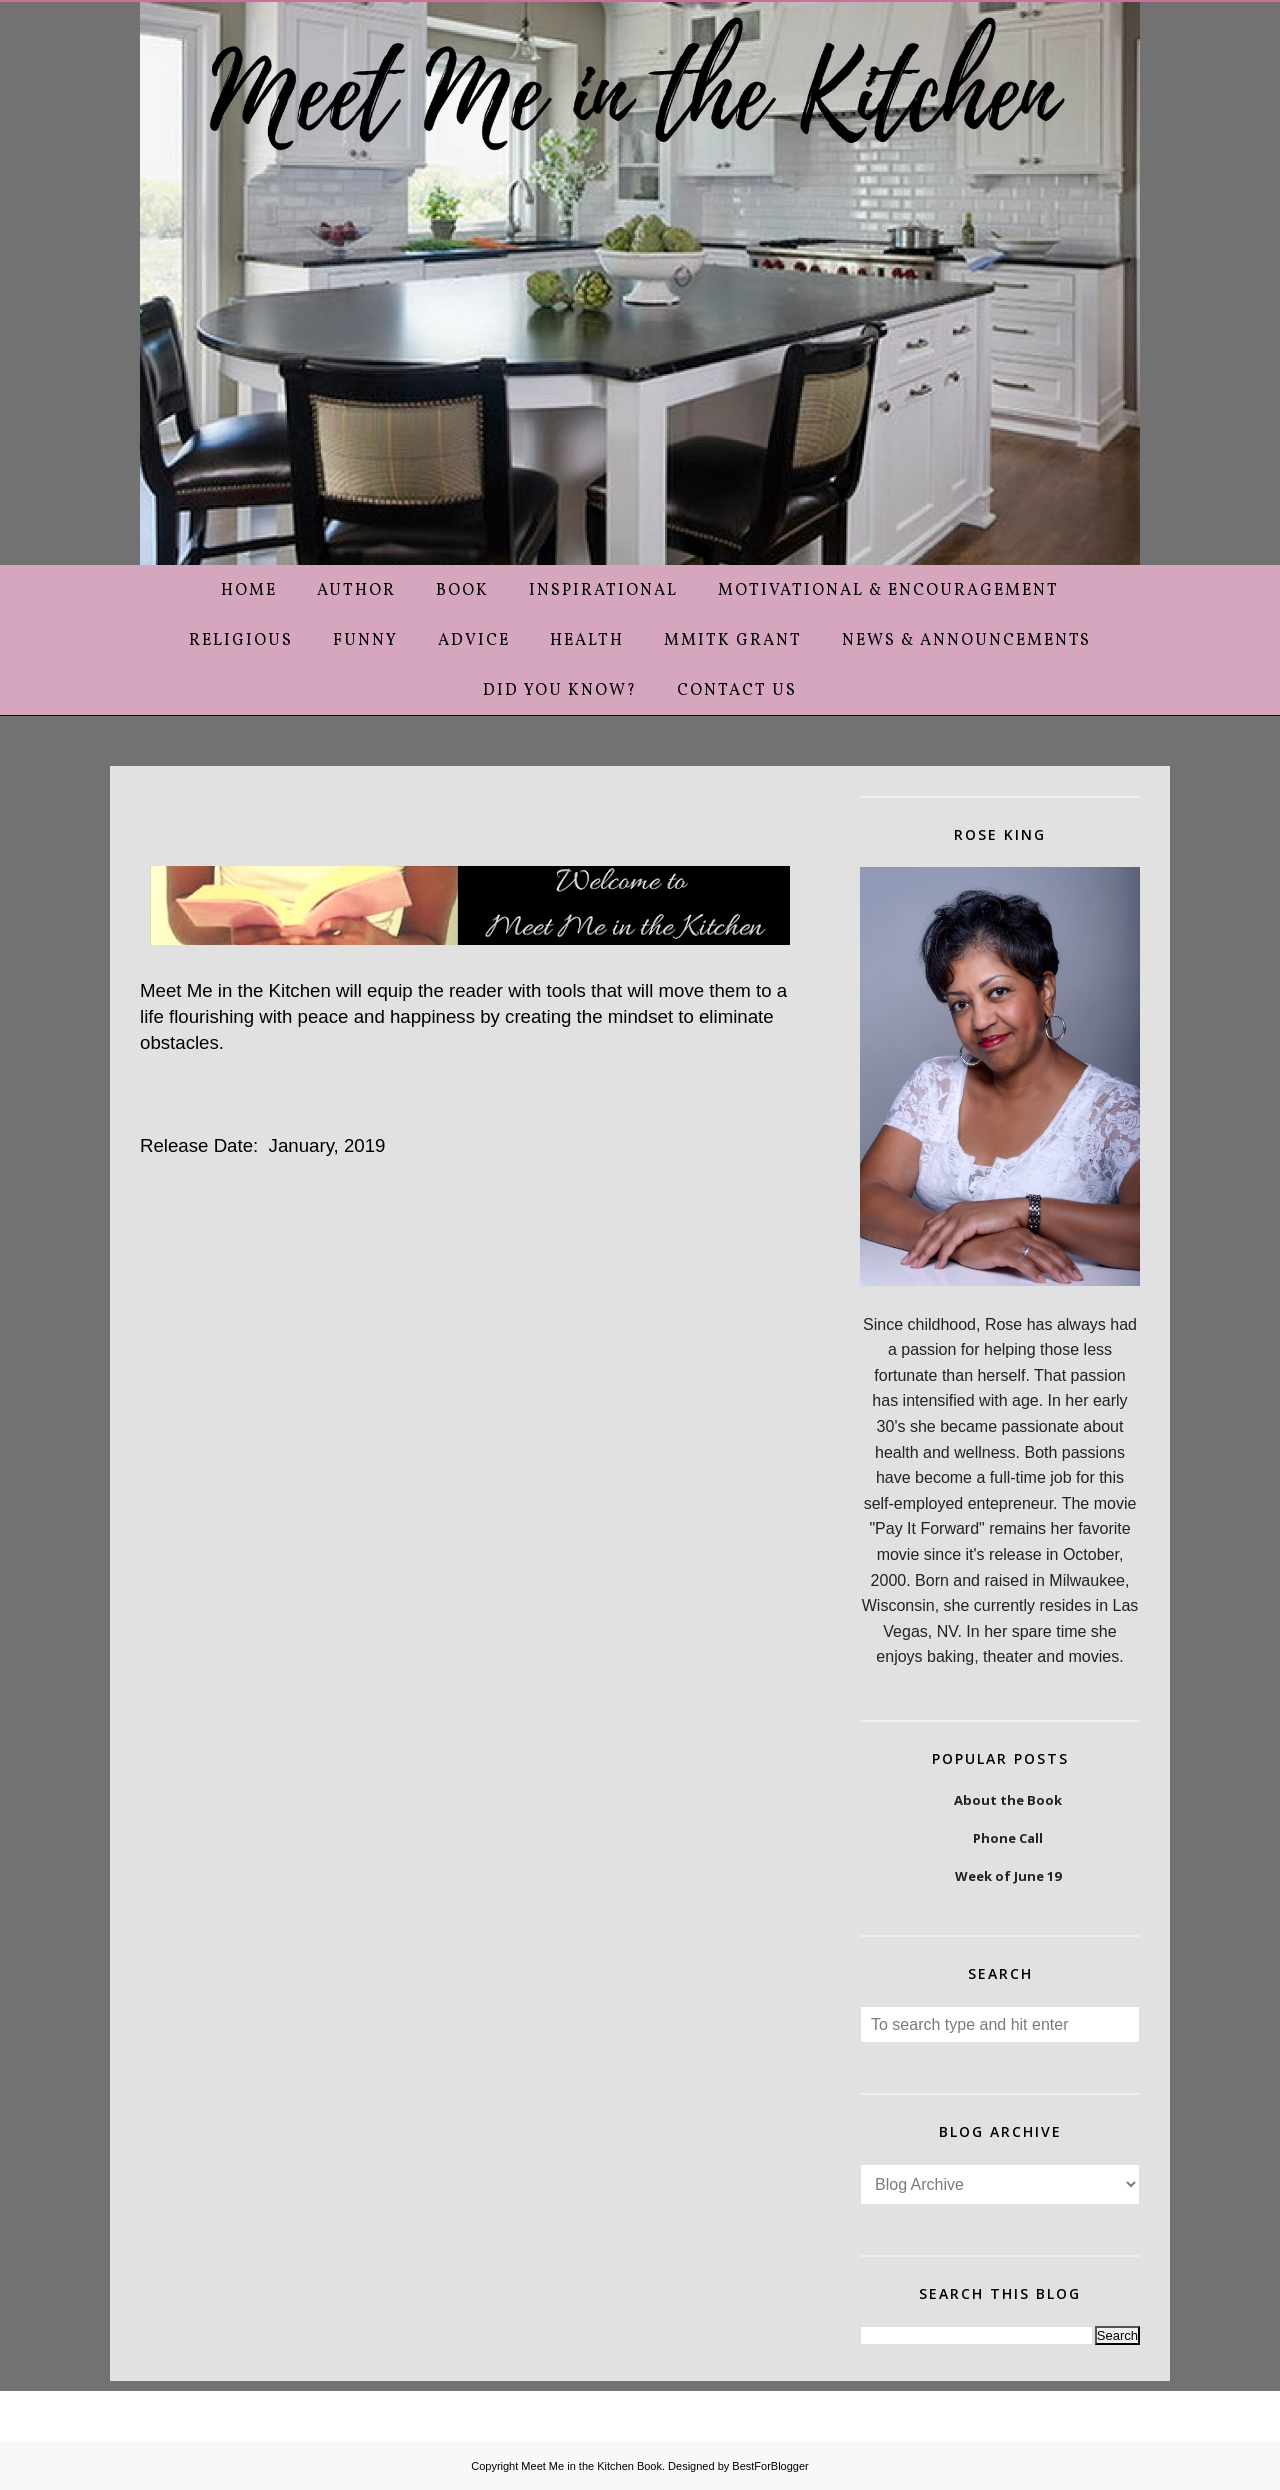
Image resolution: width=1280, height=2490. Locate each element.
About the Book (1008, 1800)
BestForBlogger (770, 2466)
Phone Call (1008, 1838)
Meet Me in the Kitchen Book (591, 2466)
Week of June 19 (1008, 1876)
